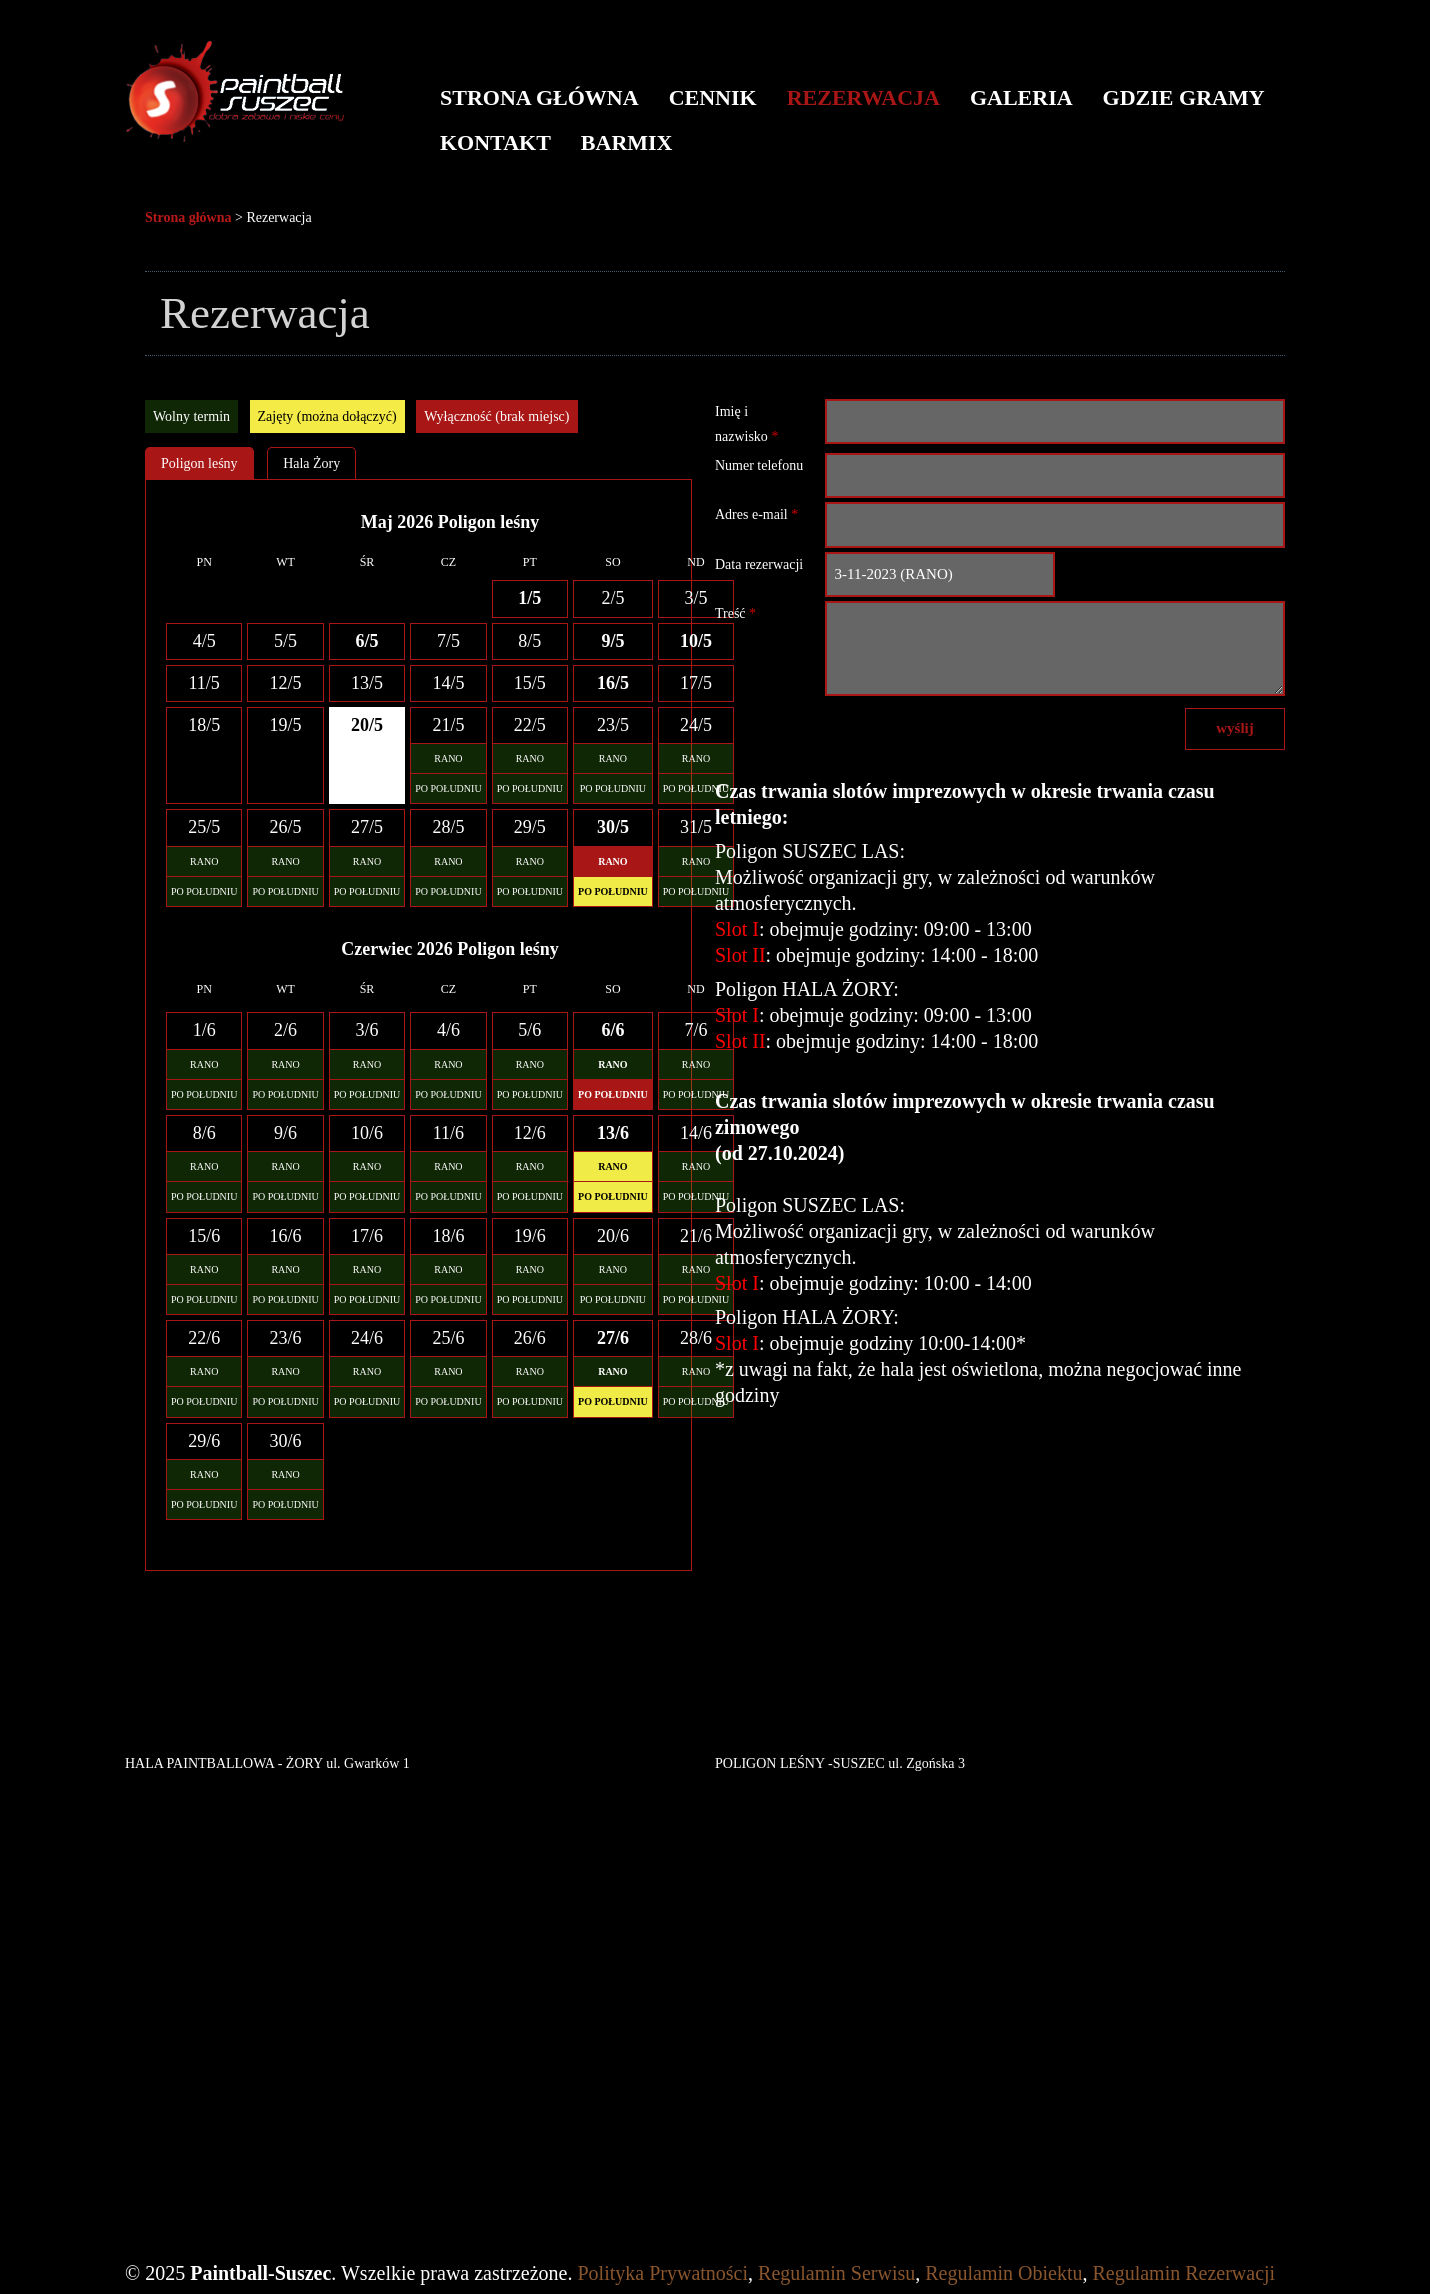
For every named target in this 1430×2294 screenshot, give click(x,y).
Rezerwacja (863, 97)
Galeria (1021, 97)
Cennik (713, 97)
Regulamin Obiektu (1003, 2273)
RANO (448, 758)
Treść (735, 613)
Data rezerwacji (759, 564)
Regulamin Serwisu (836, 2273)
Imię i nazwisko (746, 424)
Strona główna (539, 97)
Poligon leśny (199, 463)
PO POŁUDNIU (448, 788)
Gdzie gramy (1184, 97)
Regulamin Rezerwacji (1183, 2273)
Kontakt (495, 142)
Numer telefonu (759, 465)
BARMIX (627, 142)
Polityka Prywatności (663, 2273)
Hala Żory (311, 463)
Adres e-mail (756, 514)
